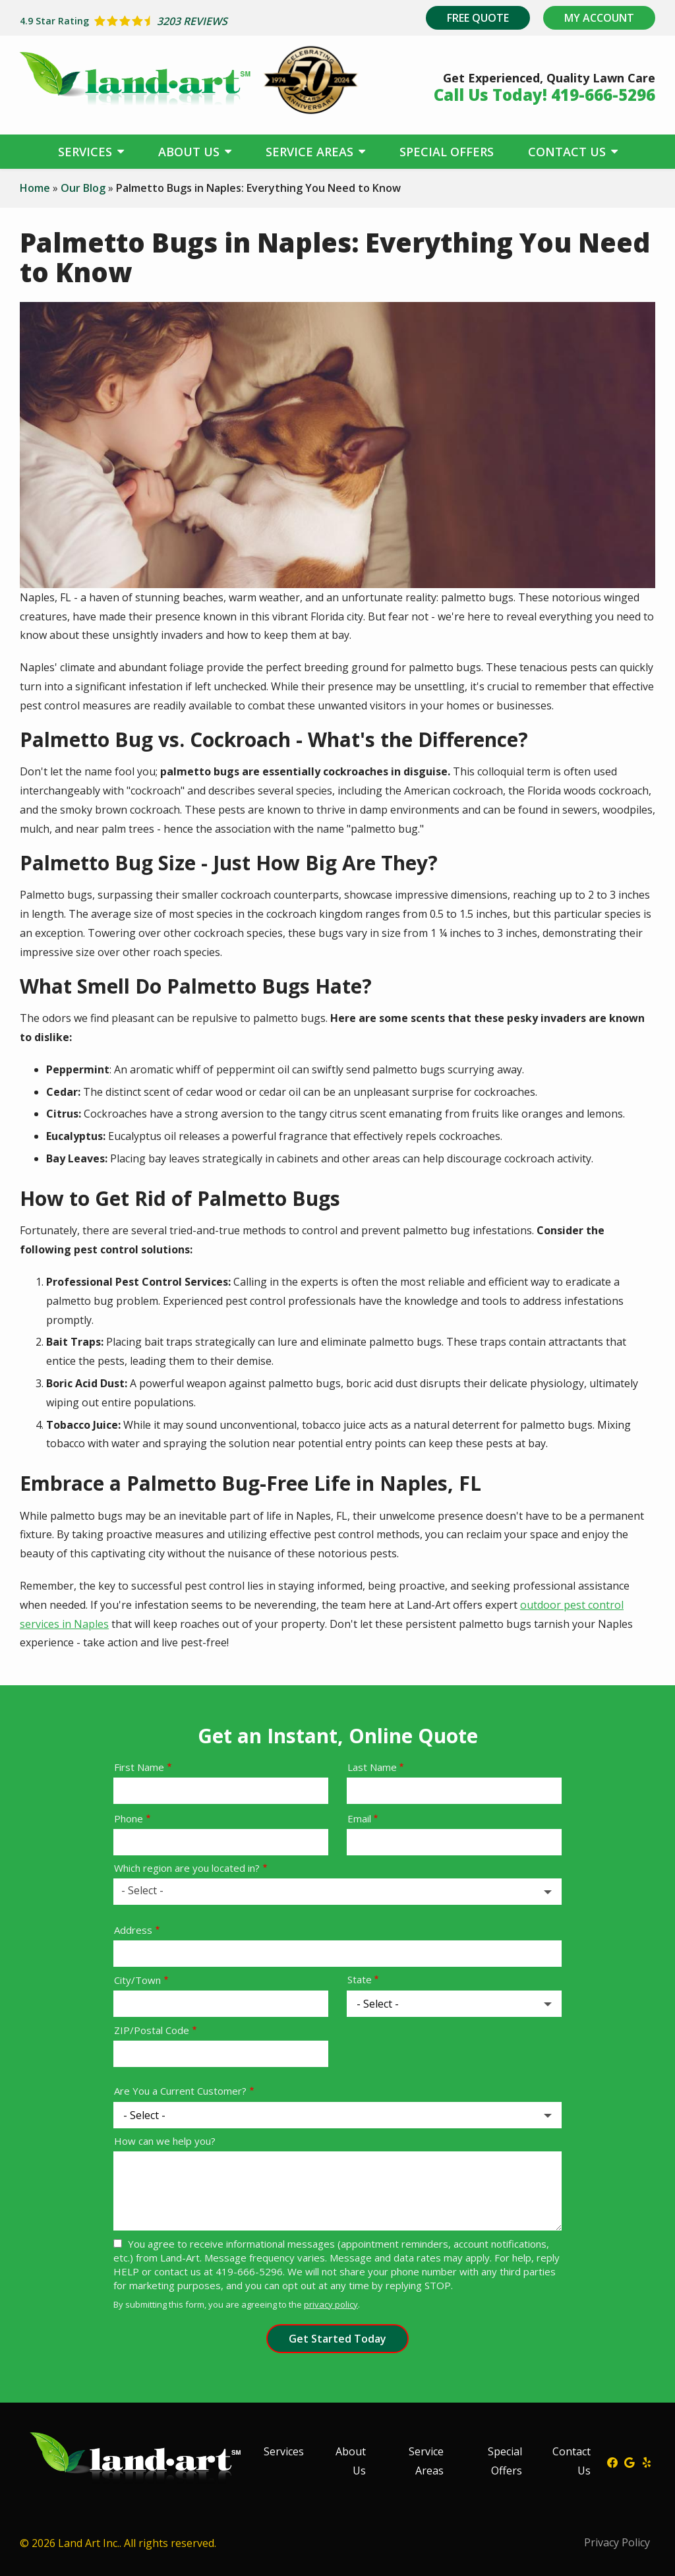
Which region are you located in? (187, 1867)
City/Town (137, 1980)
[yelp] (646, 2461)
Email (359, 1818)
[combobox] (337, 1891)
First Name (139, 1767)
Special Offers (446, 152)
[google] (629, 2461)
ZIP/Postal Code (151, 2030)
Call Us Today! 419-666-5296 (544, 94)
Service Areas (311, 152)
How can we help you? (165, 2140)
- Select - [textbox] (142, 1890)
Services (86, 152)
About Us (190, 152)
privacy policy (331, 2304)
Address (133, 1929)
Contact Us (568, 152)
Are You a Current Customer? (180, 2090)
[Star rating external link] (179, 21)
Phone (128, 1818)
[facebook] (612, 2461)
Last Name (372, 1767)
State (359, 1979)
